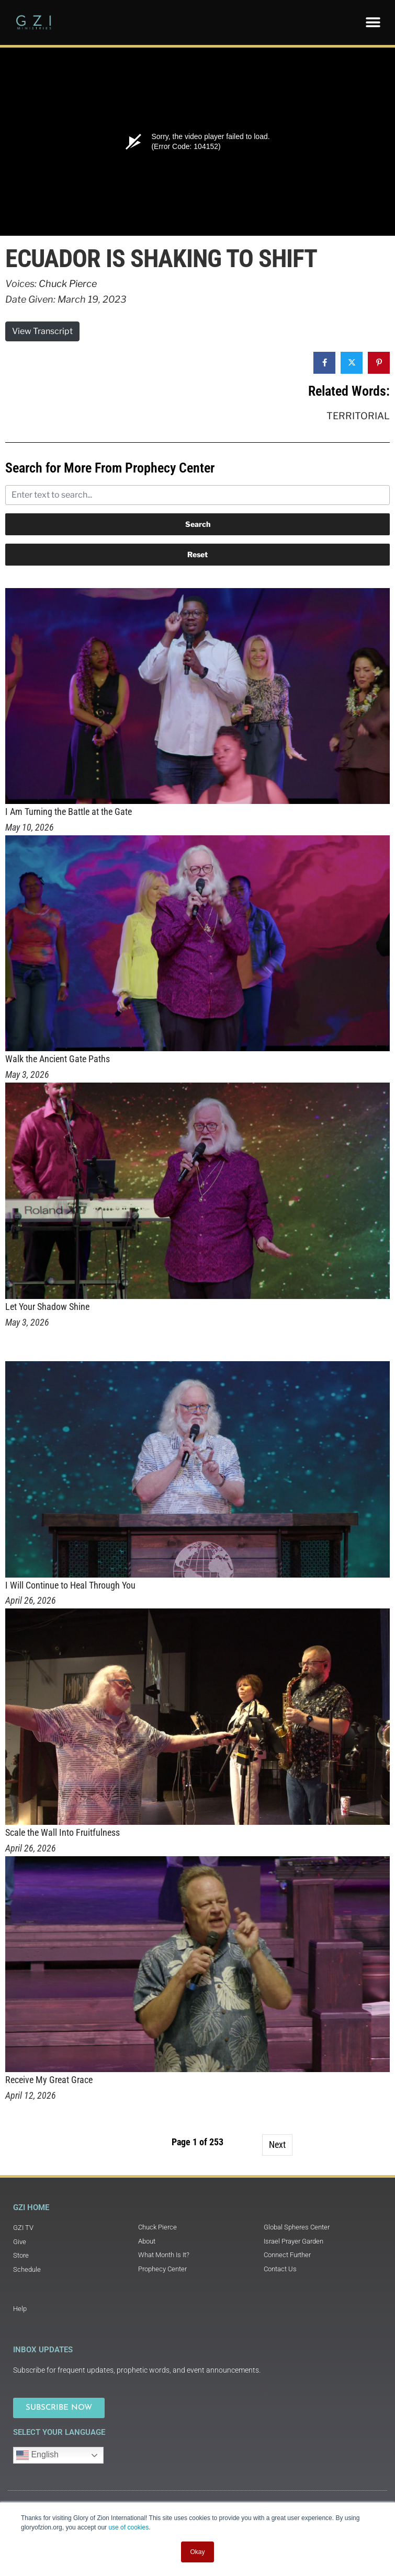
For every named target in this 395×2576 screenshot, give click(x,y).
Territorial (358, 415)
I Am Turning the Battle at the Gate (68, 811)
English (37, 2455)
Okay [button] (197, 2552)
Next (277, 2144)
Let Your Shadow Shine (47, 1306)
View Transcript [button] (42, 331)
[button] (373, 22)
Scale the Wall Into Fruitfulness (62, 1832)
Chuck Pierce (68, 283)
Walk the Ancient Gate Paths (57, 1058)
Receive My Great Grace (49, 2079)
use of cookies (128, 2527)
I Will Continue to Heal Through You (70, 1585)
